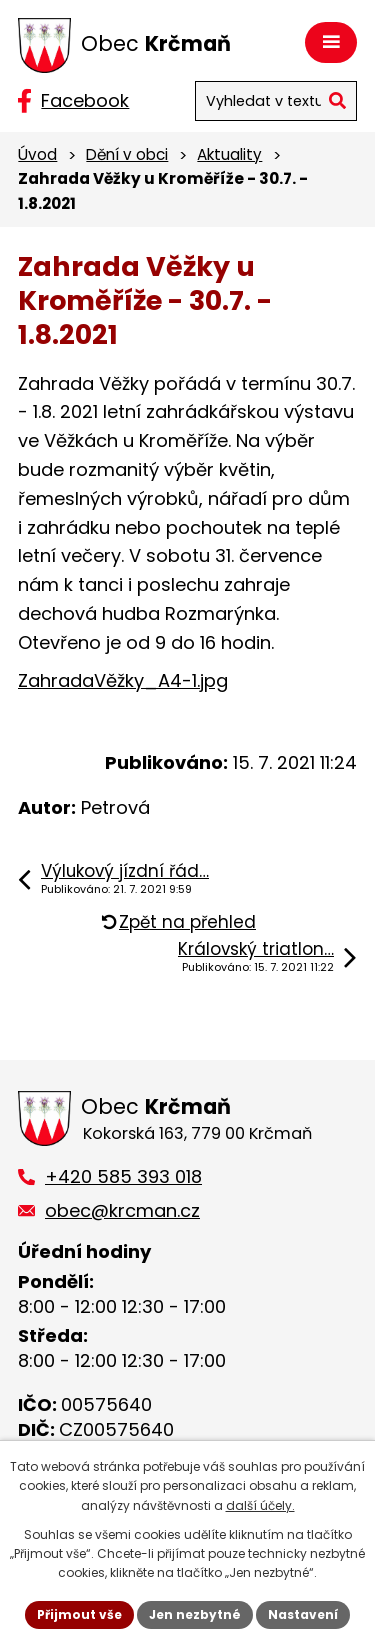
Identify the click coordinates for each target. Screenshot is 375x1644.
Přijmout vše (79, 1614)
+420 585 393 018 (123, 1176)
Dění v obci (127, 154)
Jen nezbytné (195, 1614)
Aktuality (229, 154)
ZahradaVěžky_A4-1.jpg (123, 680)
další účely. (260, 1505)
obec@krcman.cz (122, 1210)
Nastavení (303, 1614)
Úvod (37, 154)
